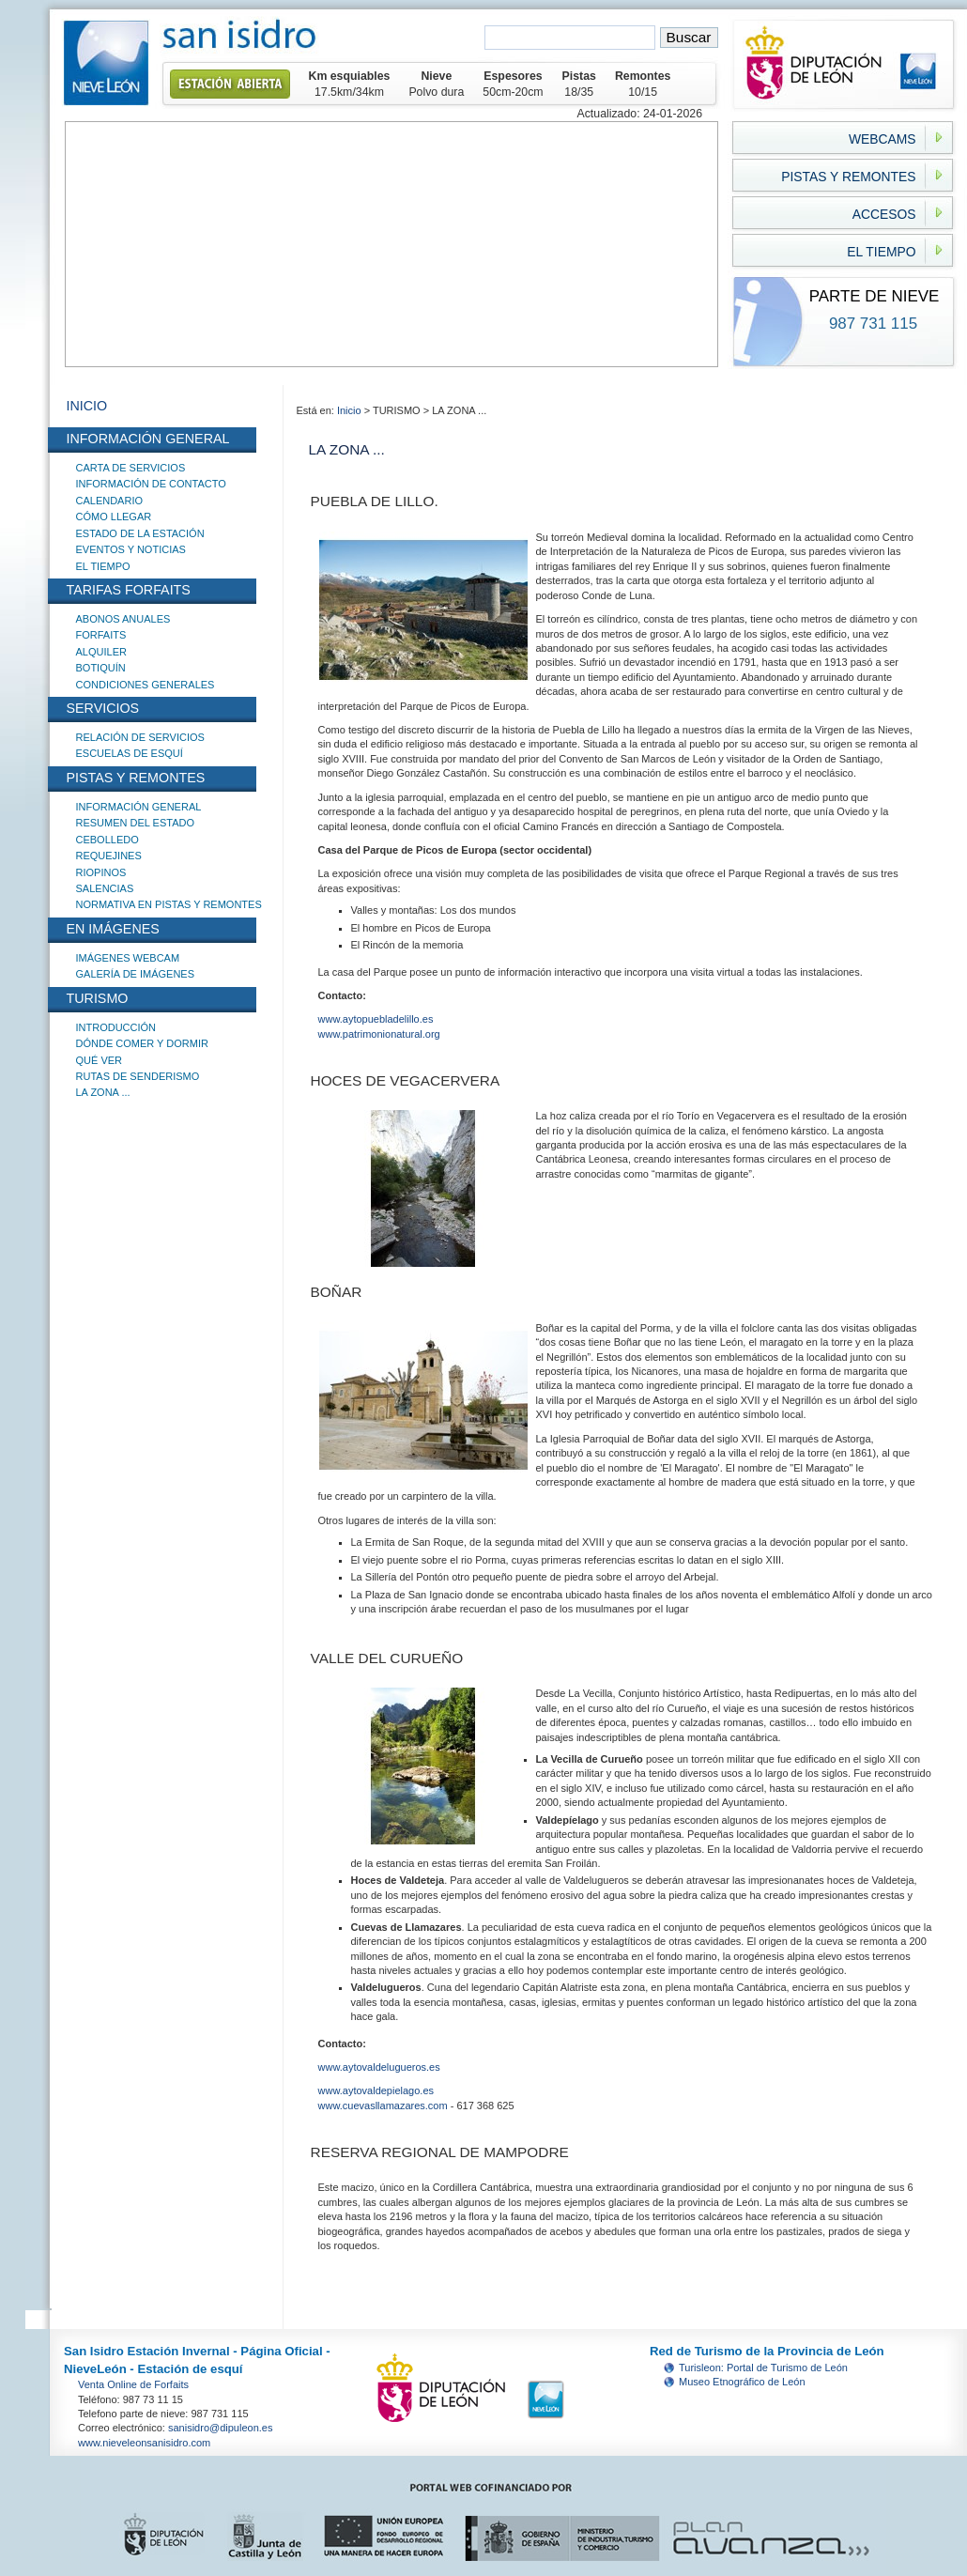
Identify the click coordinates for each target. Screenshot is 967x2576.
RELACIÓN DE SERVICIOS (140, 737)
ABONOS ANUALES (123, 619)
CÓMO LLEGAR (114, 516)
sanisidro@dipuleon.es (220, 2427)
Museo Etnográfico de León (742, 2381)
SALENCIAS (105, 888)
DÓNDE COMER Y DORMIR (142, 1043)
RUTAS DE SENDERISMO (138, 1076)
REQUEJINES (109, 855)
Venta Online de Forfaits (133, 2384)
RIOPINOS (101, 872)
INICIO (87, 405)
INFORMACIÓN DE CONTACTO (151, 483)
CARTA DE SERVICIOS (131, 467)
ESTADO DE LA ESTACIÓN (140, 533)
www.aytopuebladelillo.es (376, 1019)
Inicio (350, 410)
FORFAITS (101, 634)
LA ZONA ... (103, 1092)
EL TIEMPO (103, 566)
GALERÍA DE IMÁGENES (135, 973)
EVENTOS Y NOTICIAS (131, 549)
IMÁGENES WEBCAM (128, 958)
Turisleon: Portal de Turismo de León (763, 2367)
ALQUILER (101, 651)
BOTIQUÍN (101, 667)
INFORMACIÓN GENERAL (139, 806)
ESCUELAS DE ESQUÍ (129, 753)
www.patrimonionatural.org (379, 1034)
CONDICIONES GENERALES (145, 684)
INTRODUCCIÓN (116, 1027)
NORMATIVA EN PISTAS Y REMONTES (169, 904)
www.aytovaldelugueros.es (379, 2067)
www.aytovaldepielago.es (376, 2090)
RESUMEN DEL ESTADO (135, 822)
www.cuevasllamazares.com (383, 2105)
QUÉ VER (99, 1060)
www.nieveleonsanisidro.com (144, 2442)
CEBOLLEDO (107, 839)
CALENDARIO (110, 500)
